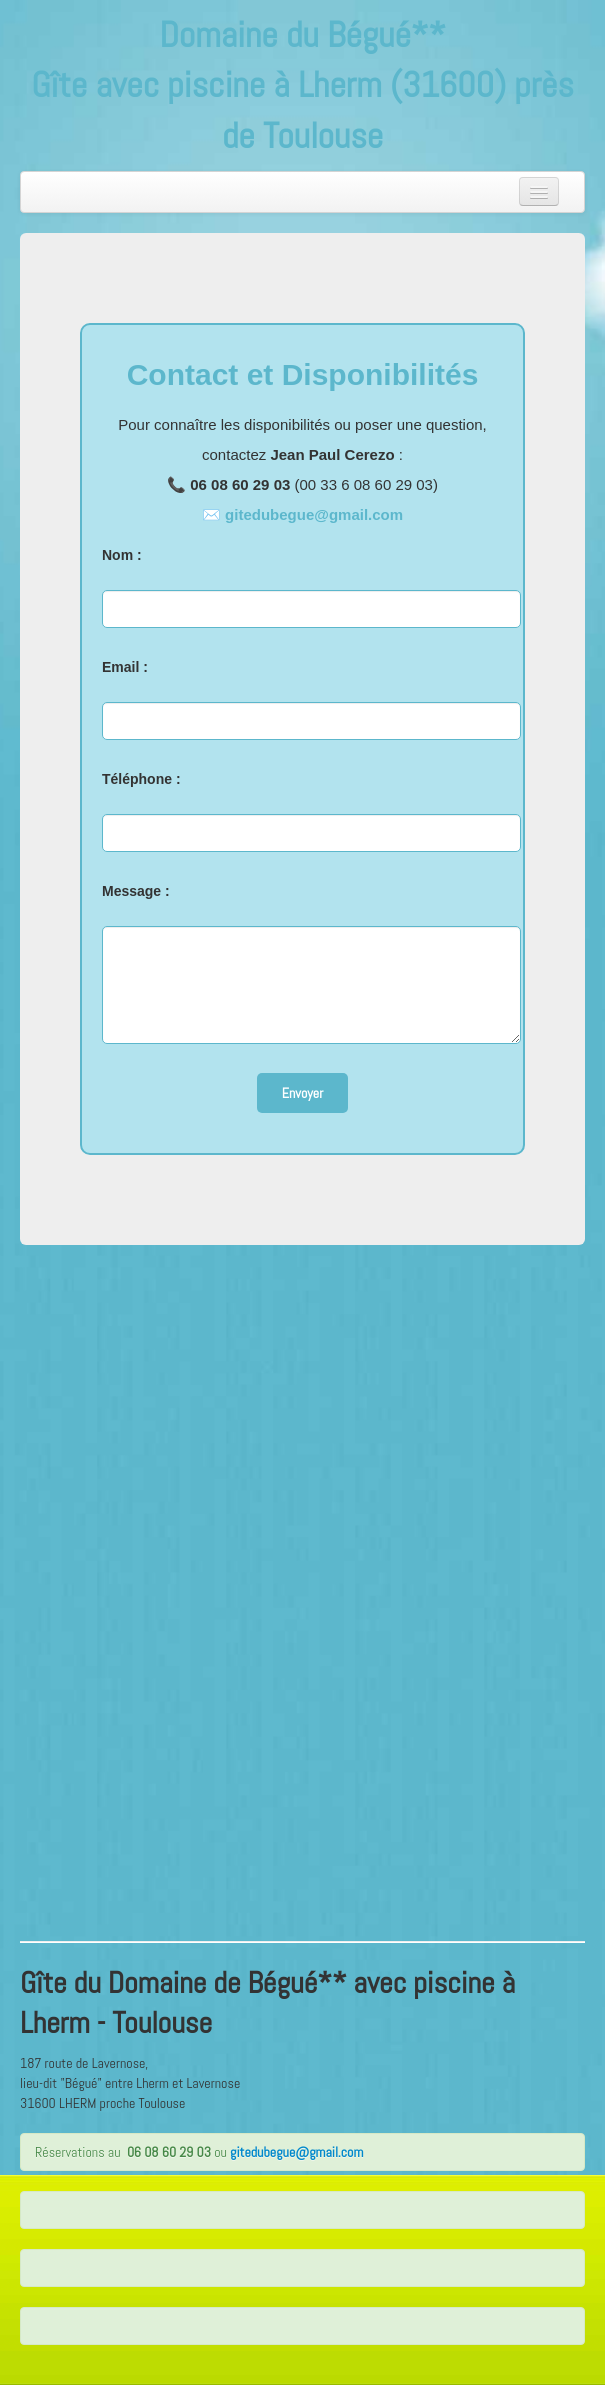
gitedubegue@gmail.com (314, 514)
